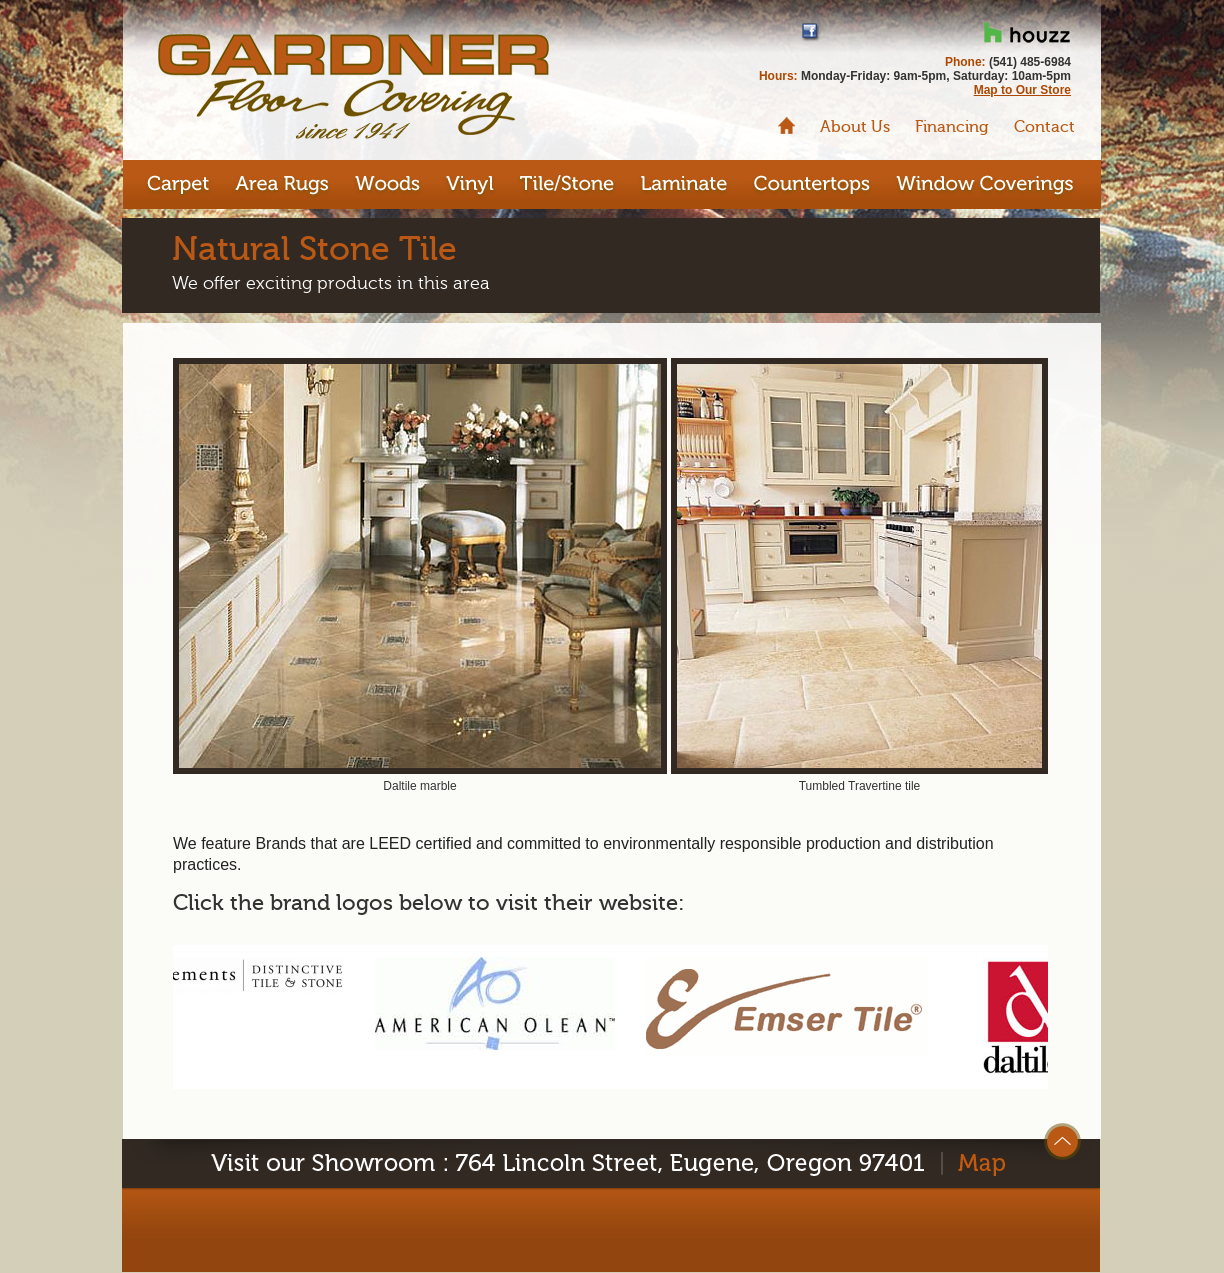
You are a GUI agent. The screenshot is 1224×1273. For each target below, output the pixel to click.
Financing (952, 127)
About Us (855, 127)
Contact (1044, 127)
